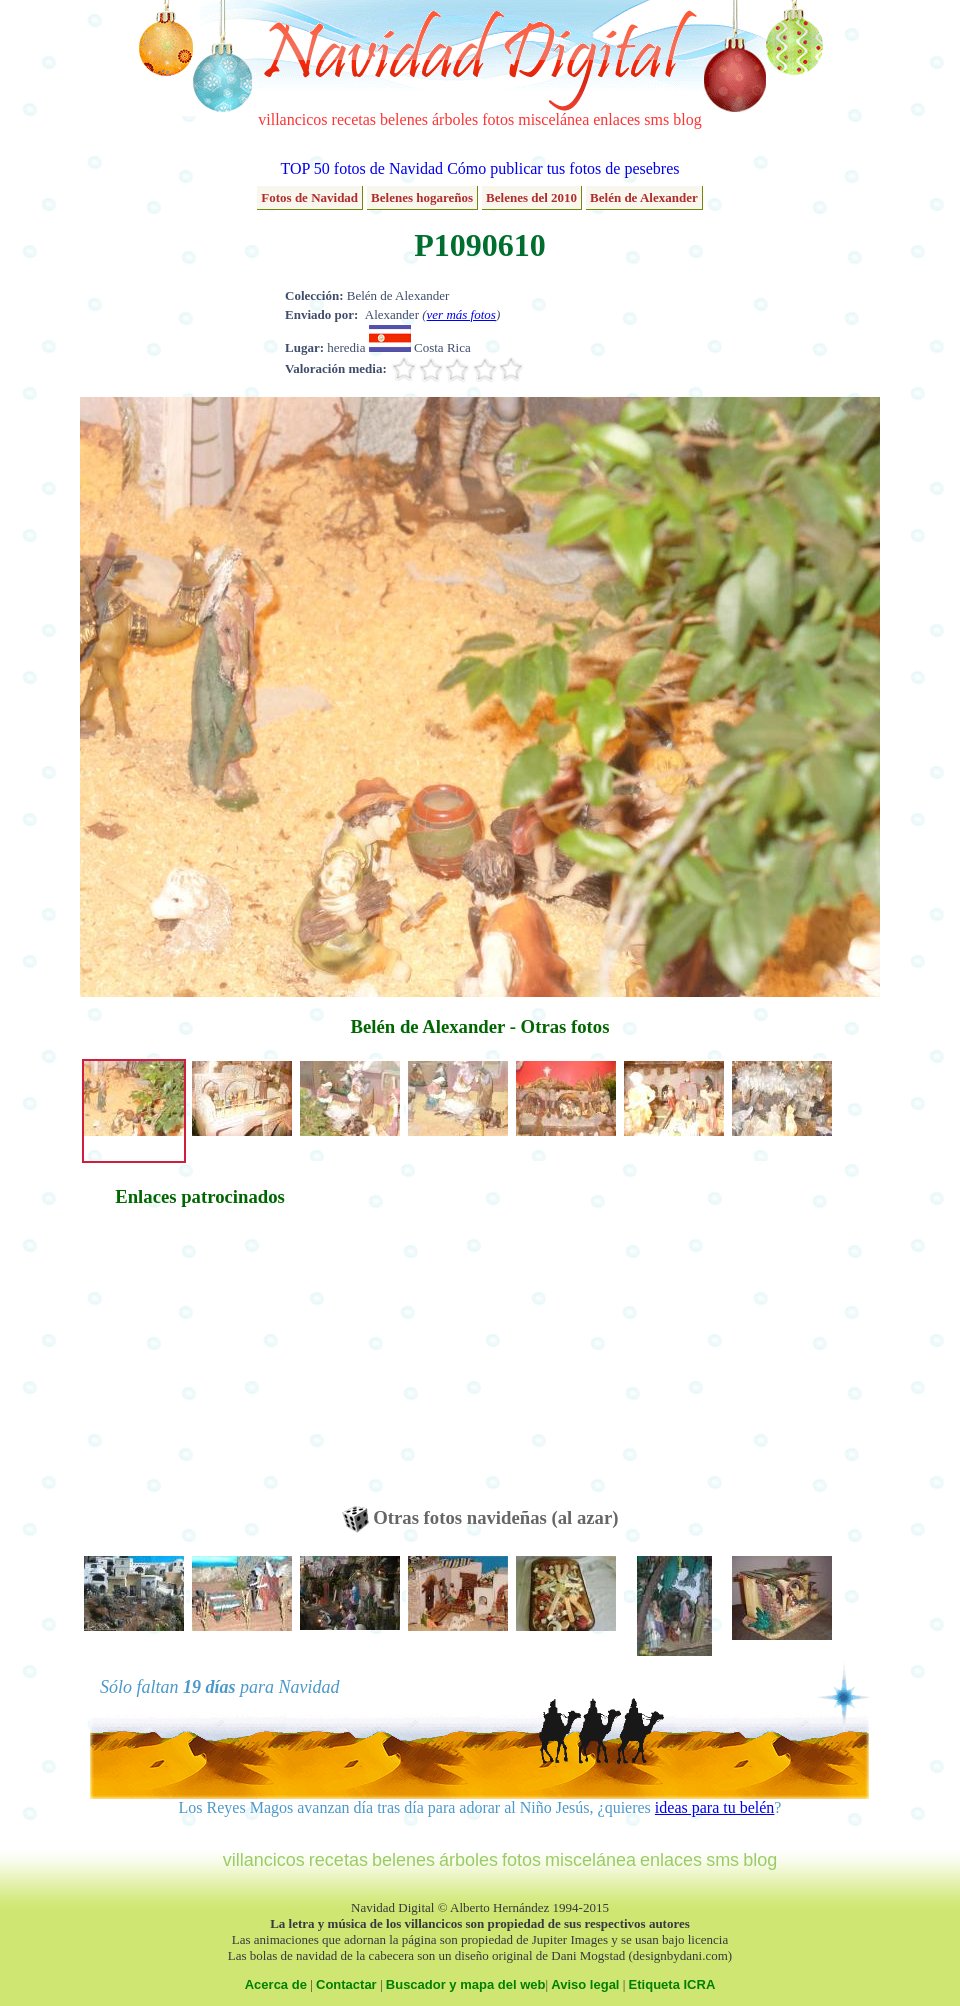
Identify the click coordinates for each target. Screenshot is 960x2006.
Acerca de (276, 1984)
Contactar (346, 1984)
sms (656, 119)
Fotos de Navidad (309, 197)
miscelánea (553, 119)
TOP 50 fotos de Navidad (361, 168)
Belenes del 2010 (531, 197)
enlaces (616, 119)
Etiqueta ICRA (672, 1984)
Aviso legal (585, 1984)
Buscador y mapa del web (466, 1984)
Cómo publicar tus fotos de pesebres (563, 168)
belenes (404, 119)
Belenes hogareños (422, 197)
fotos (498, 119)
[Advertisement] (200, 1366)
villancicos (292, 119)
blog (687, 119)
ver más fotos (461, 314)
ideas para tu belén (715, 1807)
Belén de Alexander (644, 197)
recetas (354, 119)
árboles (455, 119)
